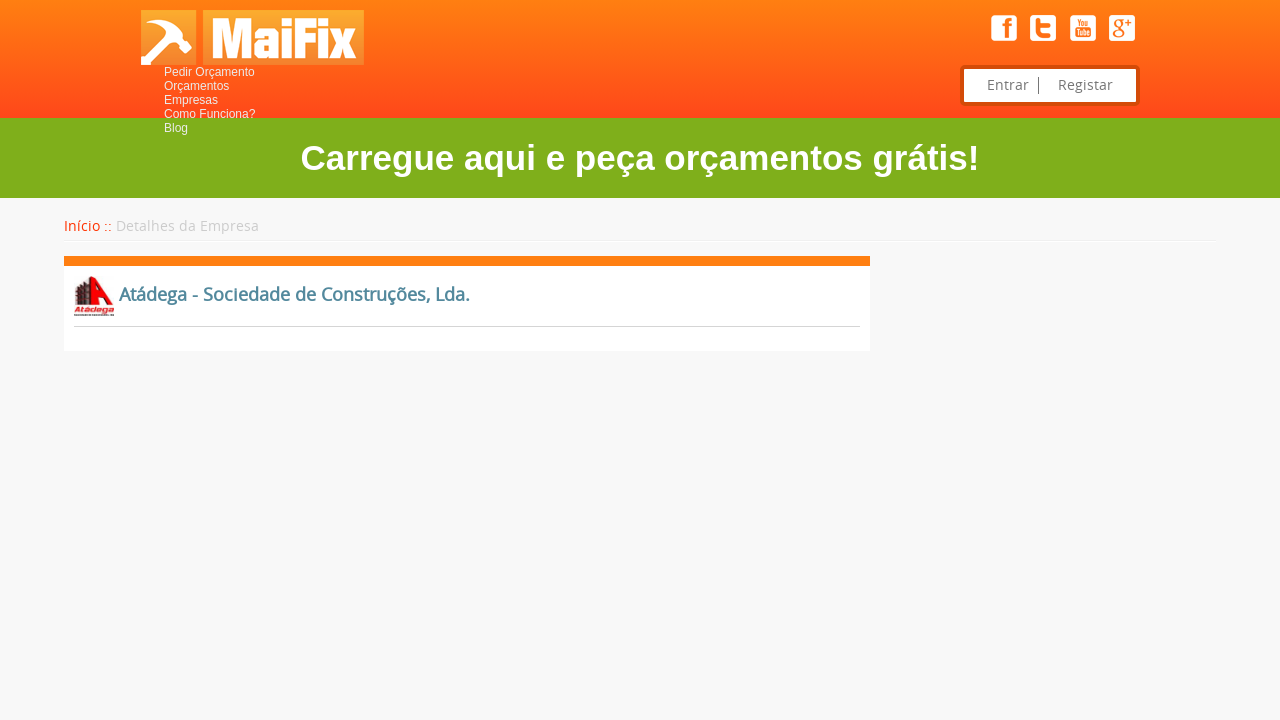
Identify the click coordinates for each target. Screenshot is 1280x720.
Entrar (1008, 85)
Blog (176, 128)
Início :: (88, 226)
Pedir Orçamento (209, 72)
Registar (1085, 85)
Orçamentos (196, 86)
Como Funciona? (209, 114)
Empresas (191, 100)
